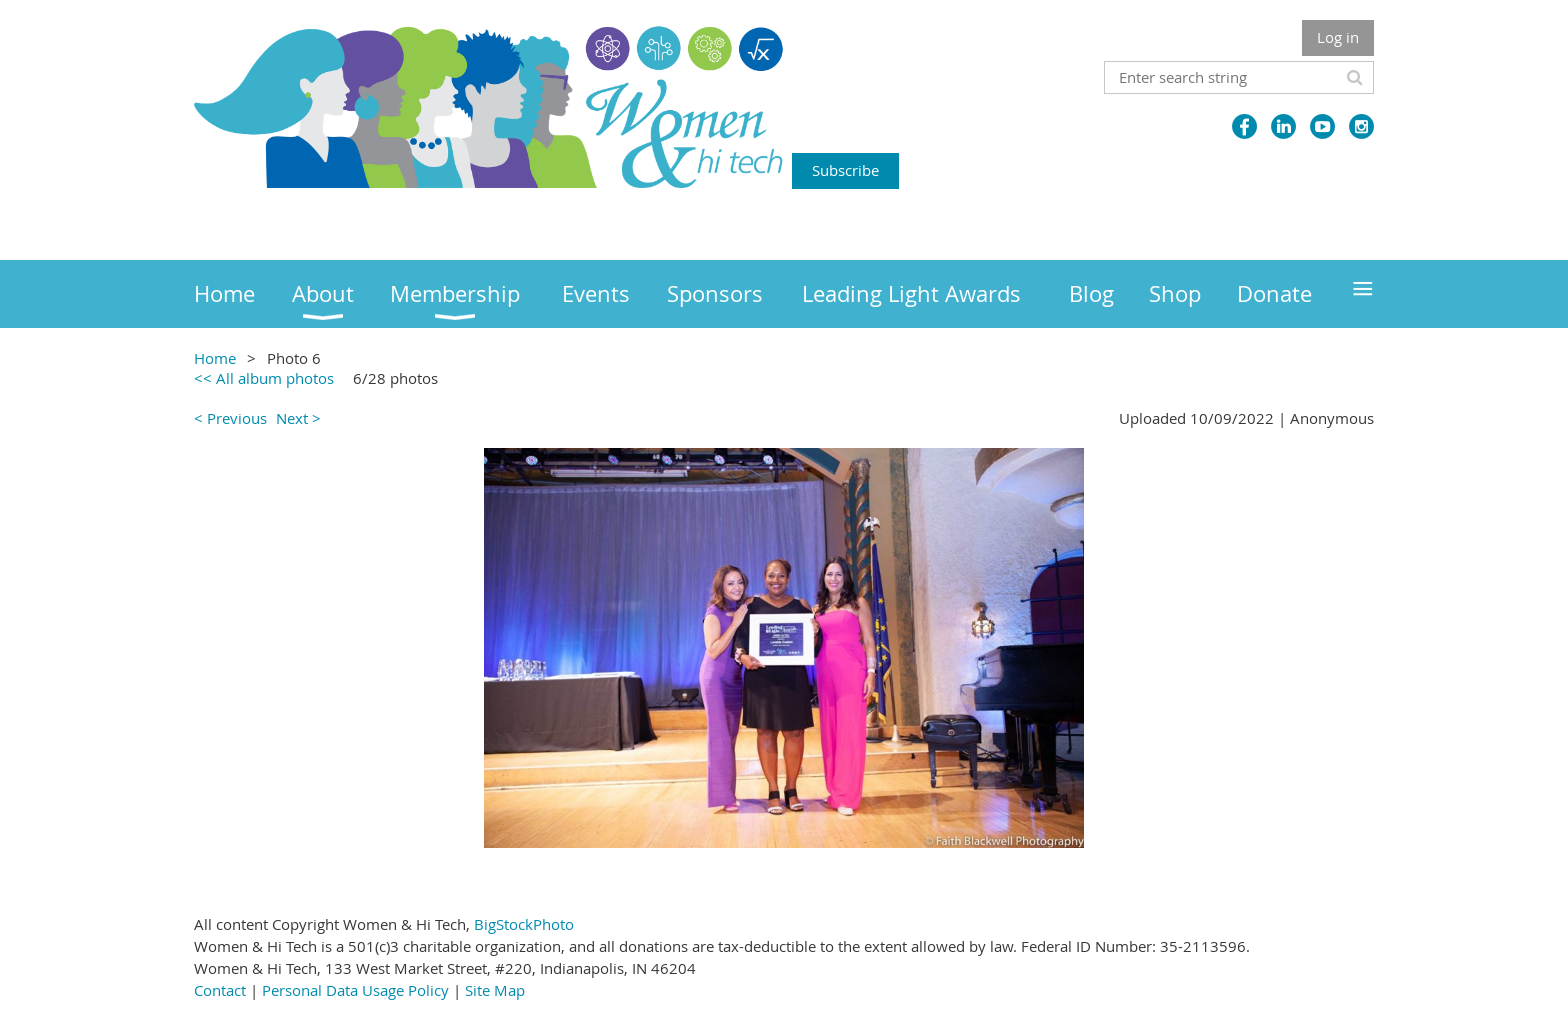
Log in (1338, 37)
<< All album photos (264, 378)
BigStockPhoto (524, 924)
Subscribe (845, 170)
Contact (220, 990)
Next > (298, 418)
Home (215, 358)
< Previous (230, 418)
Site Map (495, 990)
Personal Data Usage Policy (355, 990)
